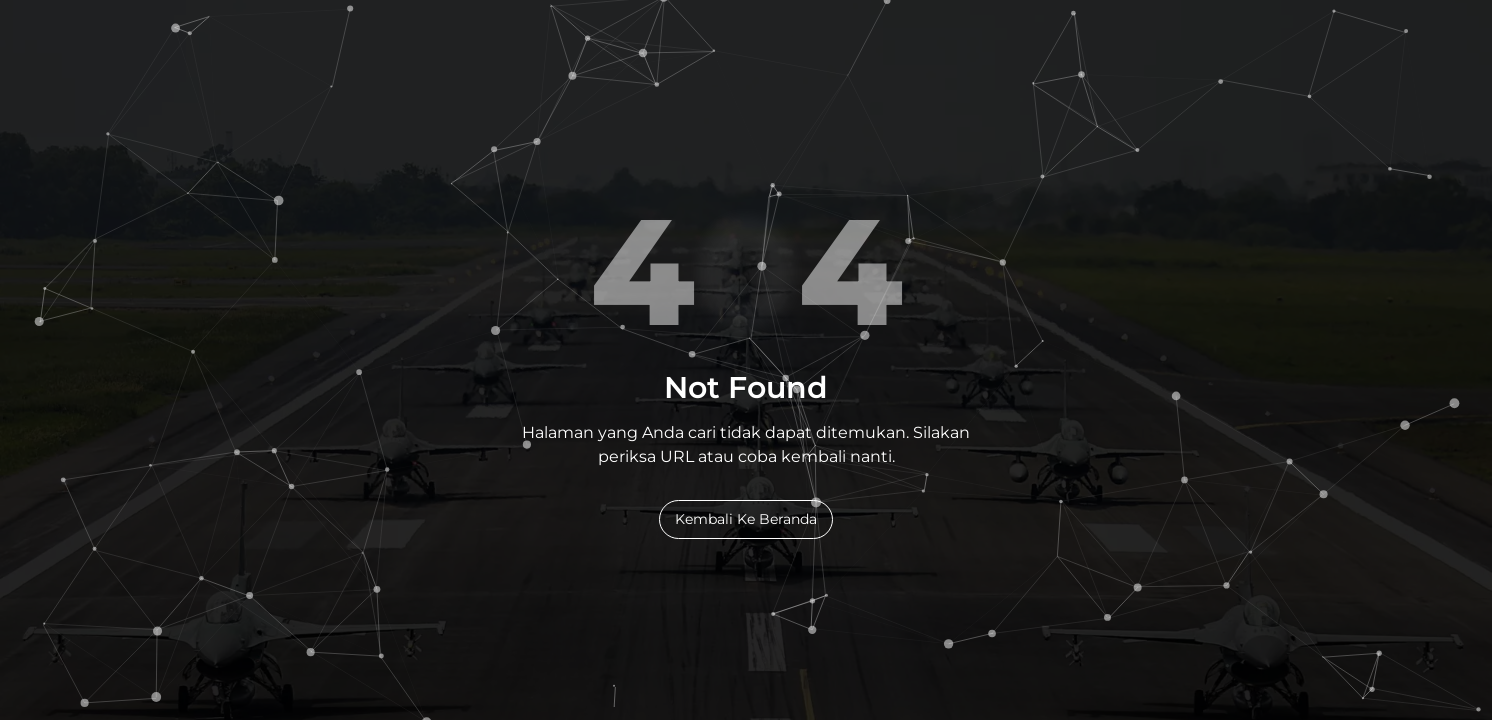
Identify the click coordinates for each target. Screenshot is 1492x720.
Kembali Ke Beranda (746, 519)
